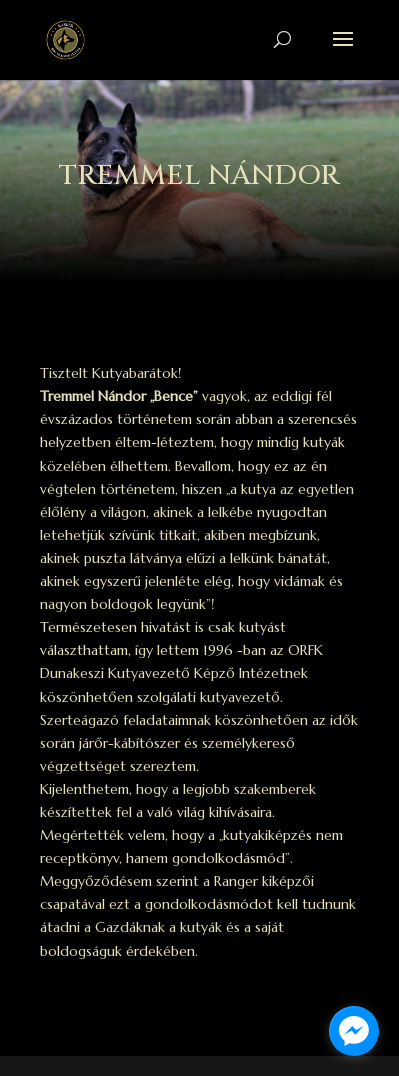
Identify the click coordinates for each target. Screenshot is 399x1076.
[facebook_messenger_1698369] (354, 1031)
